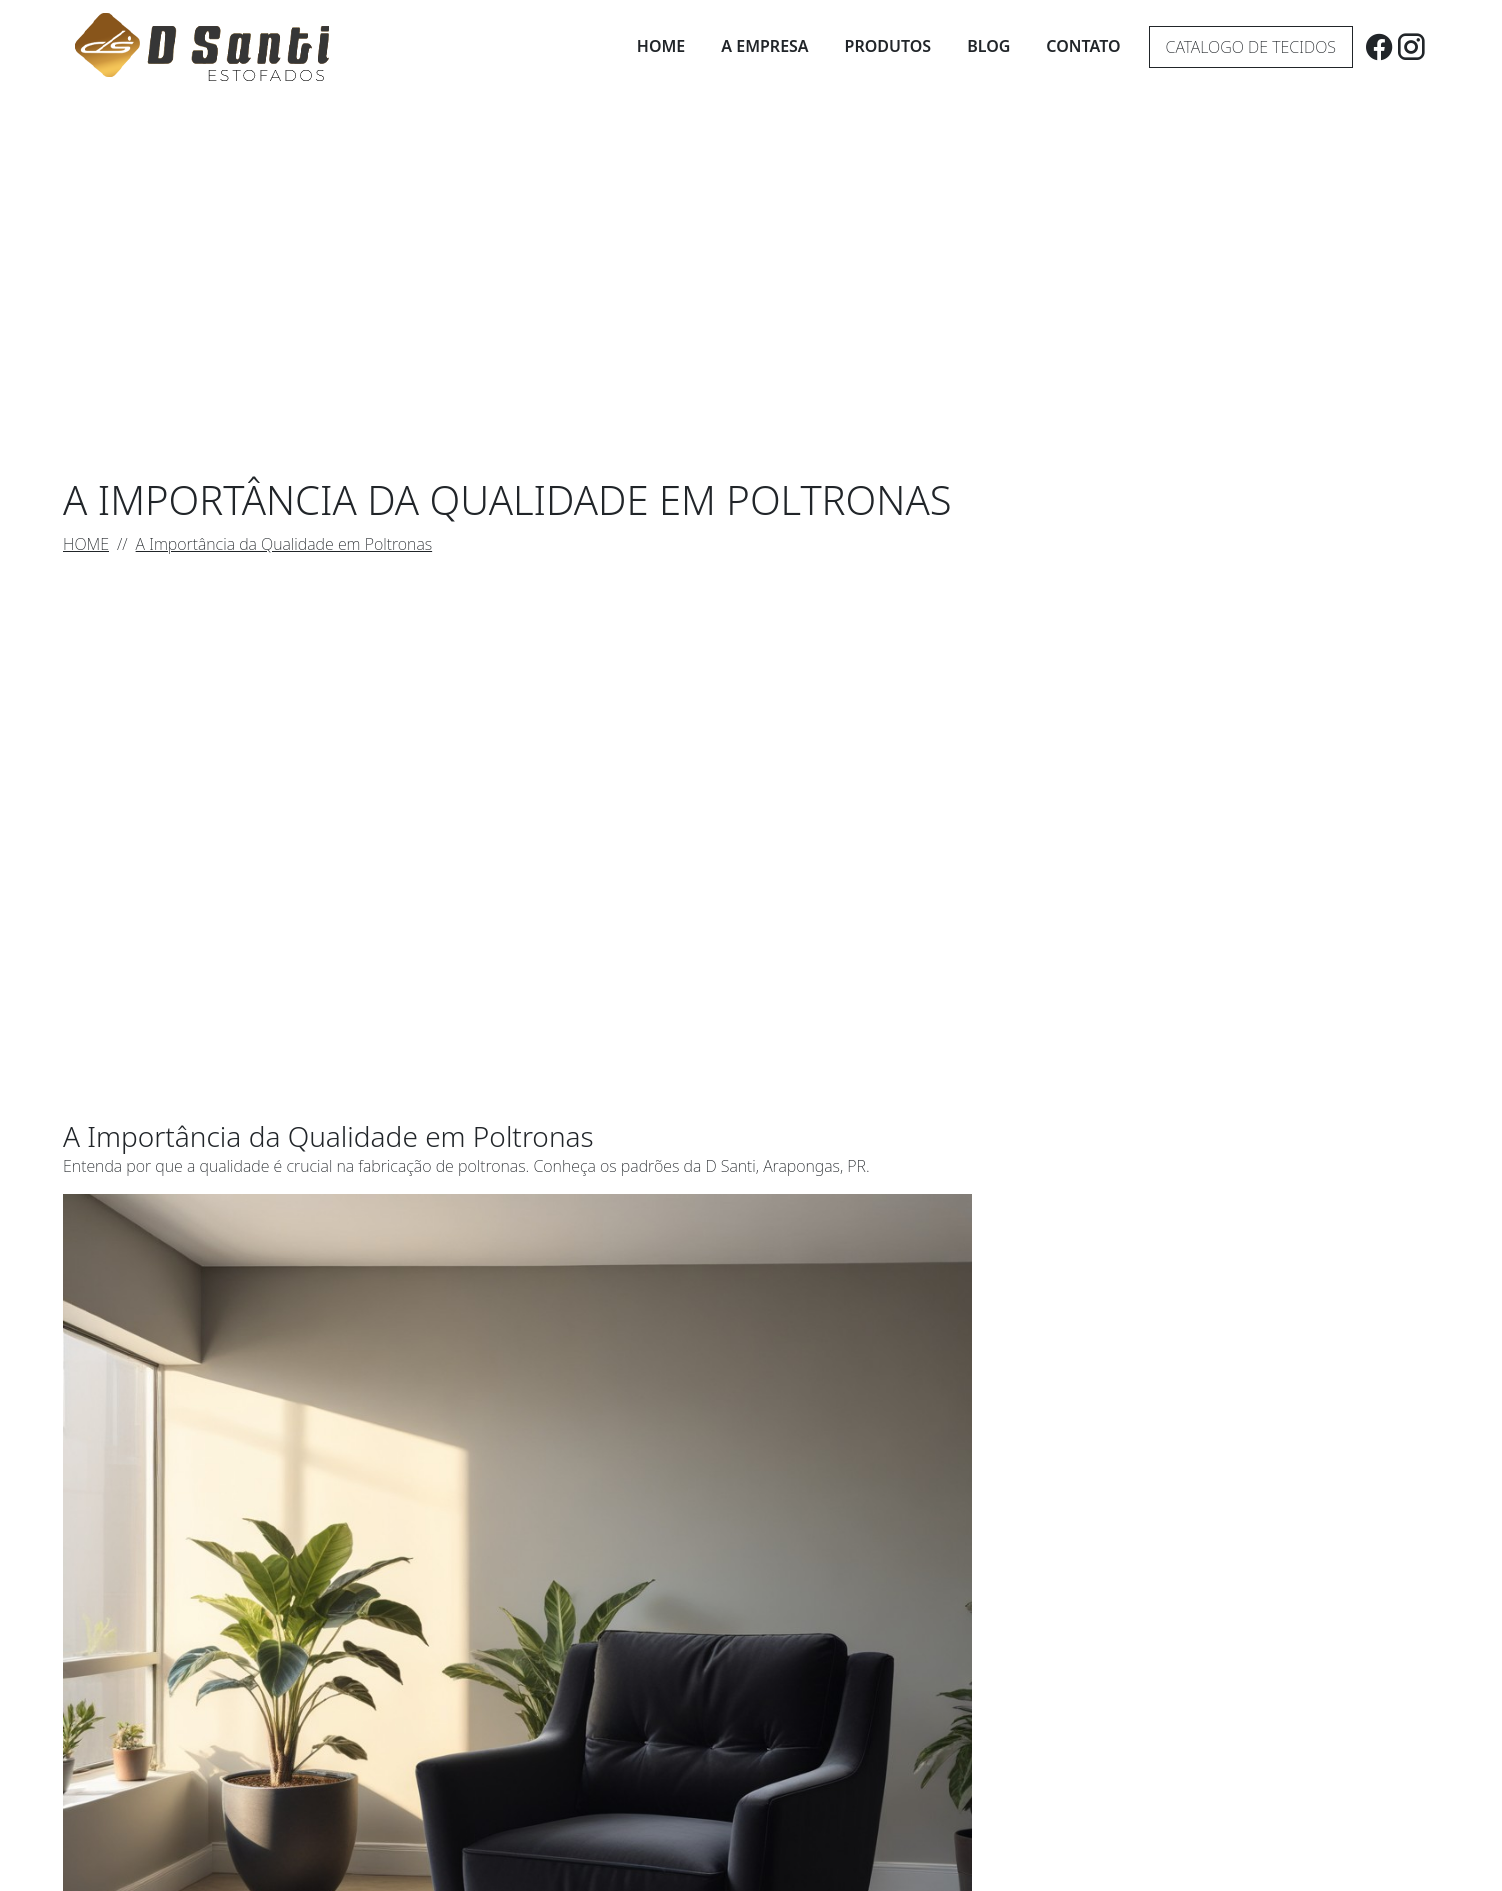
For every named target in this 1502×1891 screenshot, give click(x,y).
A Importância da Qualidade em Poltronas (284, 544)
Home (661, 46)
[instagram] (1411, 46)
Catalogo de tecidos (1251, 47)
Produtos (888, 46)
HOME (86, 544)
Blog (988, 46)
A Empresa (764, 46)
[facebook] (1379, 46)
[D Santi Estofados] (202, 47)
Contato (1083, 46)
